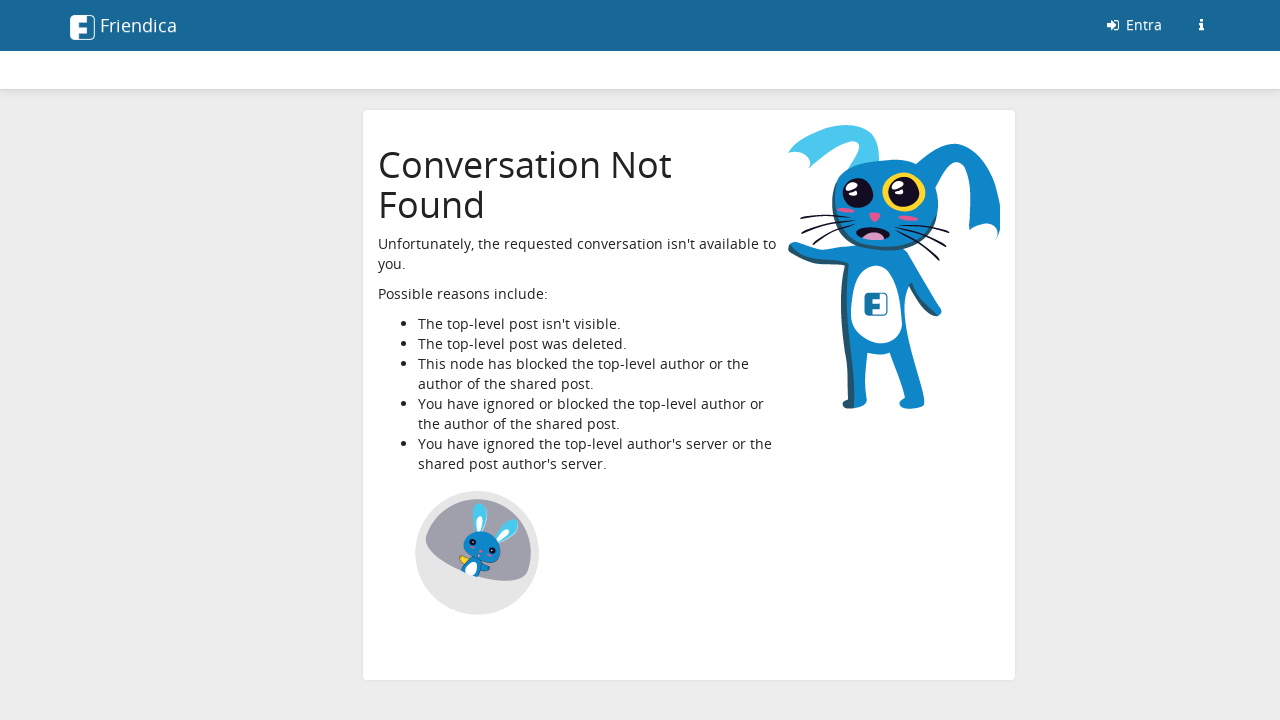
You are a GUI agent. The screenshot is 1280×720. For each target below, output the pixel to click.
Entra (1133, 24)
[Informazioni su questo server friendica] (1201, 25)
